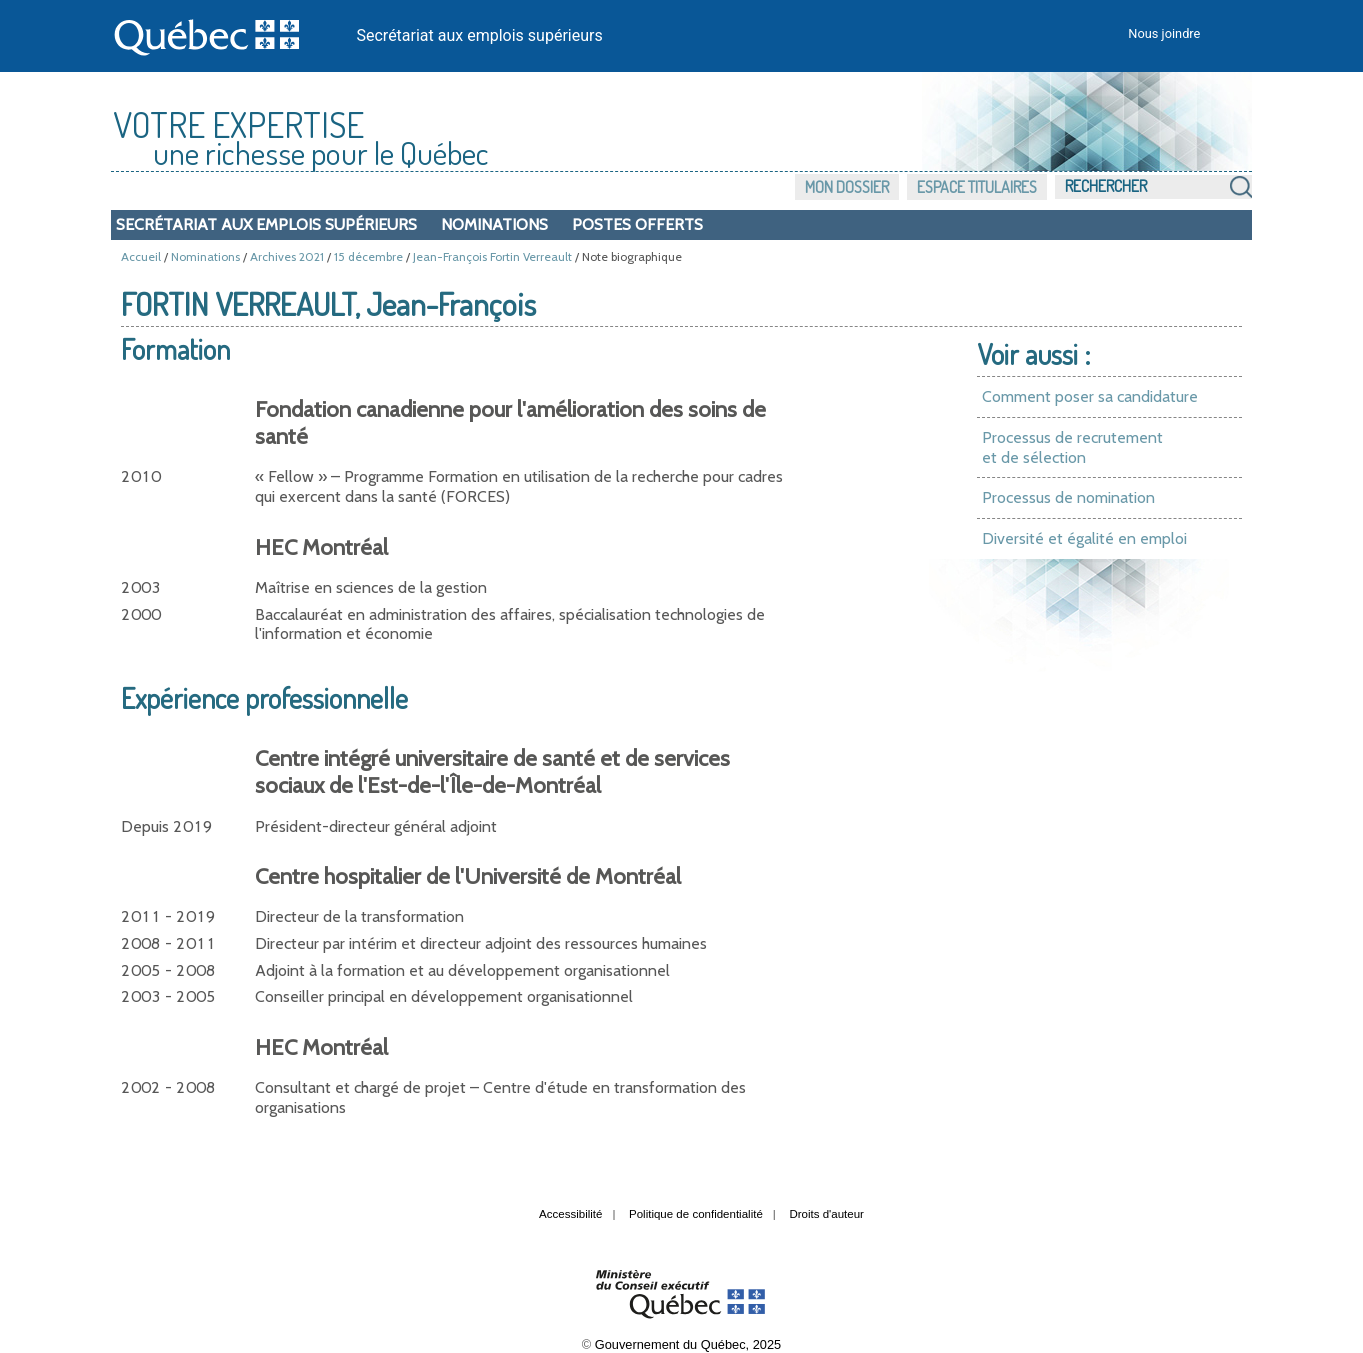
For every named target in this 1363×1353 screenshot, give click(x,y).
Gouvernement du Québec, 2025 (688, 1344)
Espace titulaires (977, 187)
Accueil (141, 256)
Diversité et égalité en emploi (1084, 538)
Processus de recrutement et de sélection (1072, 447)
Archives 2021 (287, 256)
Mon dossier (847, 187)
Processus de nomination (1068, 497)
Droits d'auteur (826, 1214)
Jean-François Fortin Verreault (492, 256)
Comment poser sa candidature (1090, 396)
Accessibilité (570, 1214)
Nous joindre (1164, 33)
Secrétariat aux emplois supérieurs (480, 35)
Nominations (494, 224)
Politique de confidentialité (696, 1214)
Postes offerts (637, 224)
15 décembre (368, 256)
